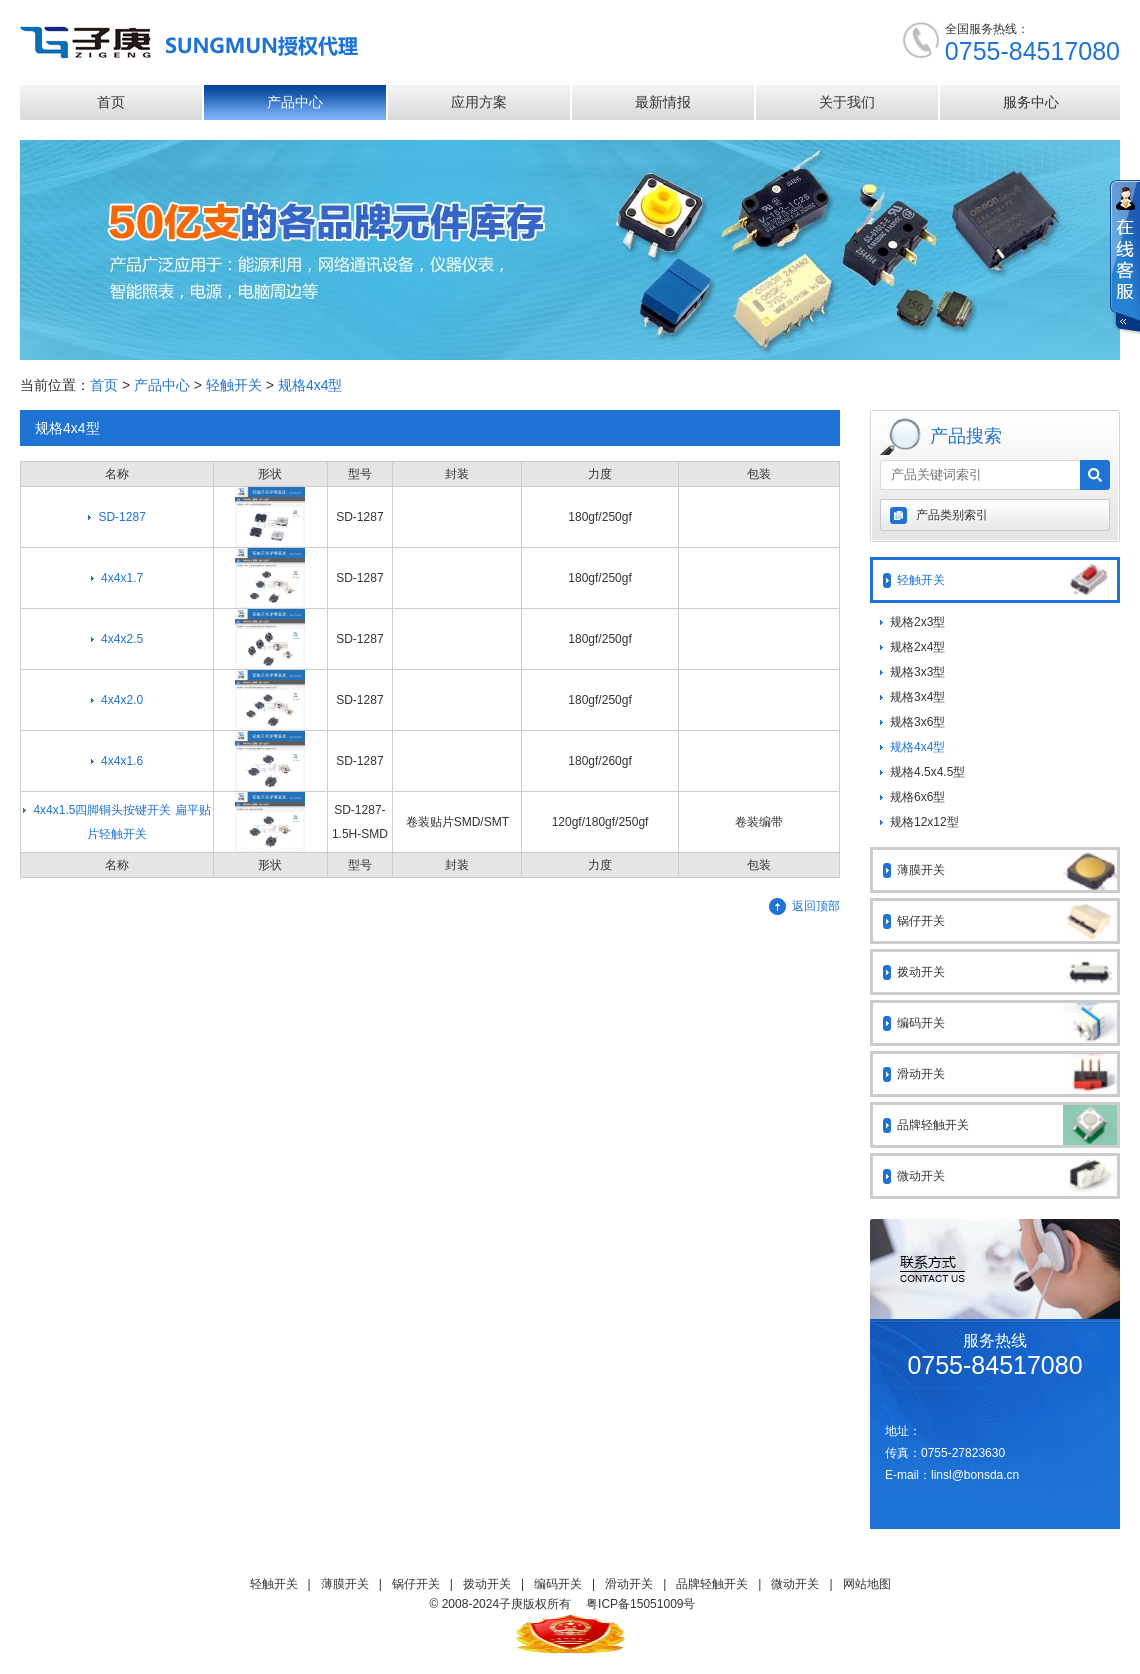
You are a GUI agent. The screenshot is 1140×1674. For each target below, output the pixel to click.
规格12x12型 (924, 822)
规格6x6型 (917, 797)
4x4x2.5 (122, 639)
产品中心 (295, 102)
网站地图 (867, 1584)
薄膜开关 (1007, 870)
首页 (111, 102)
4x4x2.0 (122, 700)
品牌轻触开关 (1007, 1125)
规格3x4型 (917, 697)
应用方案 (479, 102)
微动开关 (1007, 1176)
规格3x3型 (917, 672)
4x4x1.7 (122, 578)
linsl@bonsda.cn (975, 1475)
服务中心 (1031, 102)
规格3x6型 (917, 722)
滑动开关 (1007, 1074)
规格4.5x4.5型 (927, 772)
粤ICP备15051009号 (640, 1604)
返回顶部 (816, 906)
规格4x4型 (310, 385)
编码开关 (1007, 1023)
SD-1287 (121, 517)
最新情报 (663, 102)
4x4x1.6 (122, 761)
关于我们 (847, 102)
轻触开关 (234, 385)
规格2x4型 (917, 647)
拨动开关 (1007, 972)
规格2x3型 (917, 622)
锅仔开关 (1007, 921)
